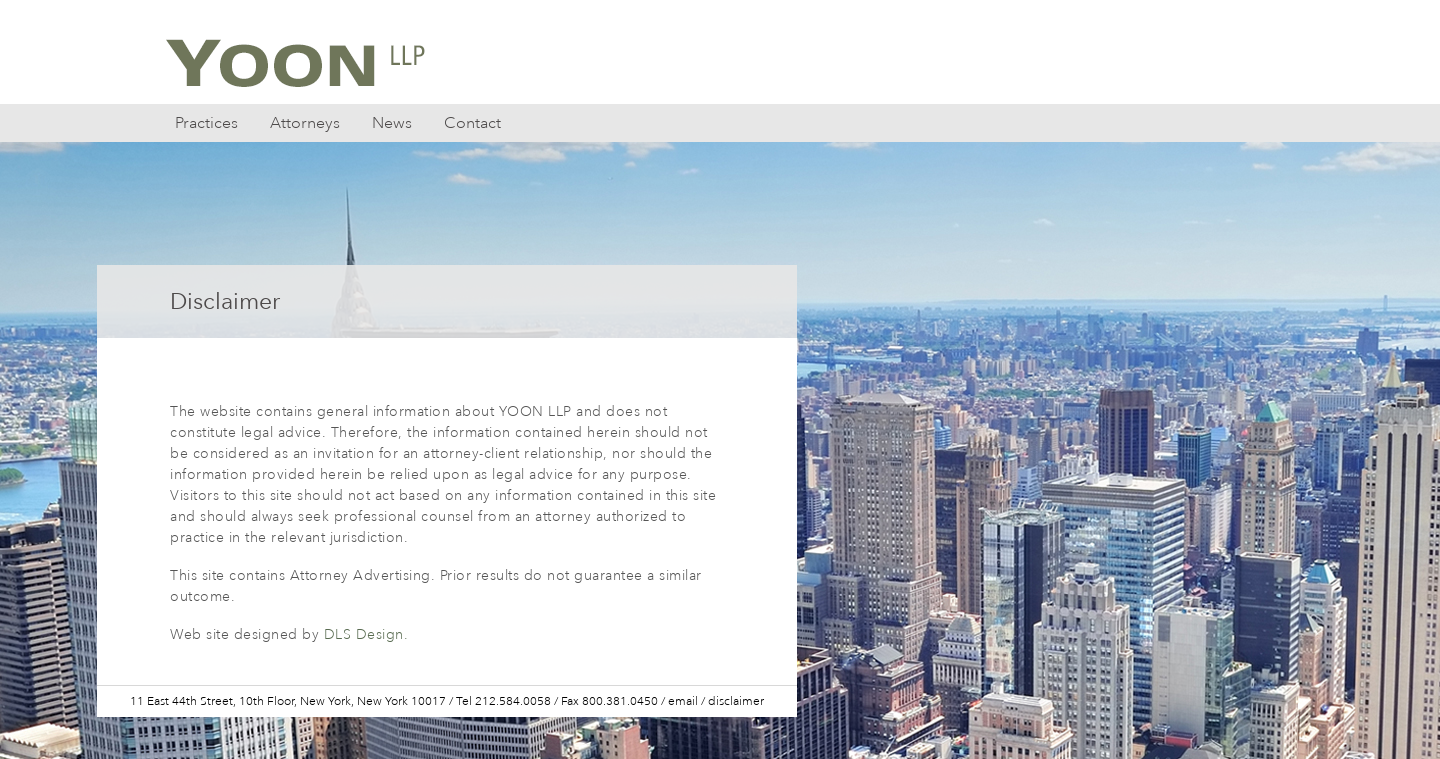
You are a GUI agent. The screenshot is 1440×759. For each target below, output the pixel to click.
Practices (206, 123)
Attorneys (305, 123)
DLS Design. (366, 634)
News (392, 123)
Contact (472, 123)
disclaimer (736, 701)
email (683, 701)
